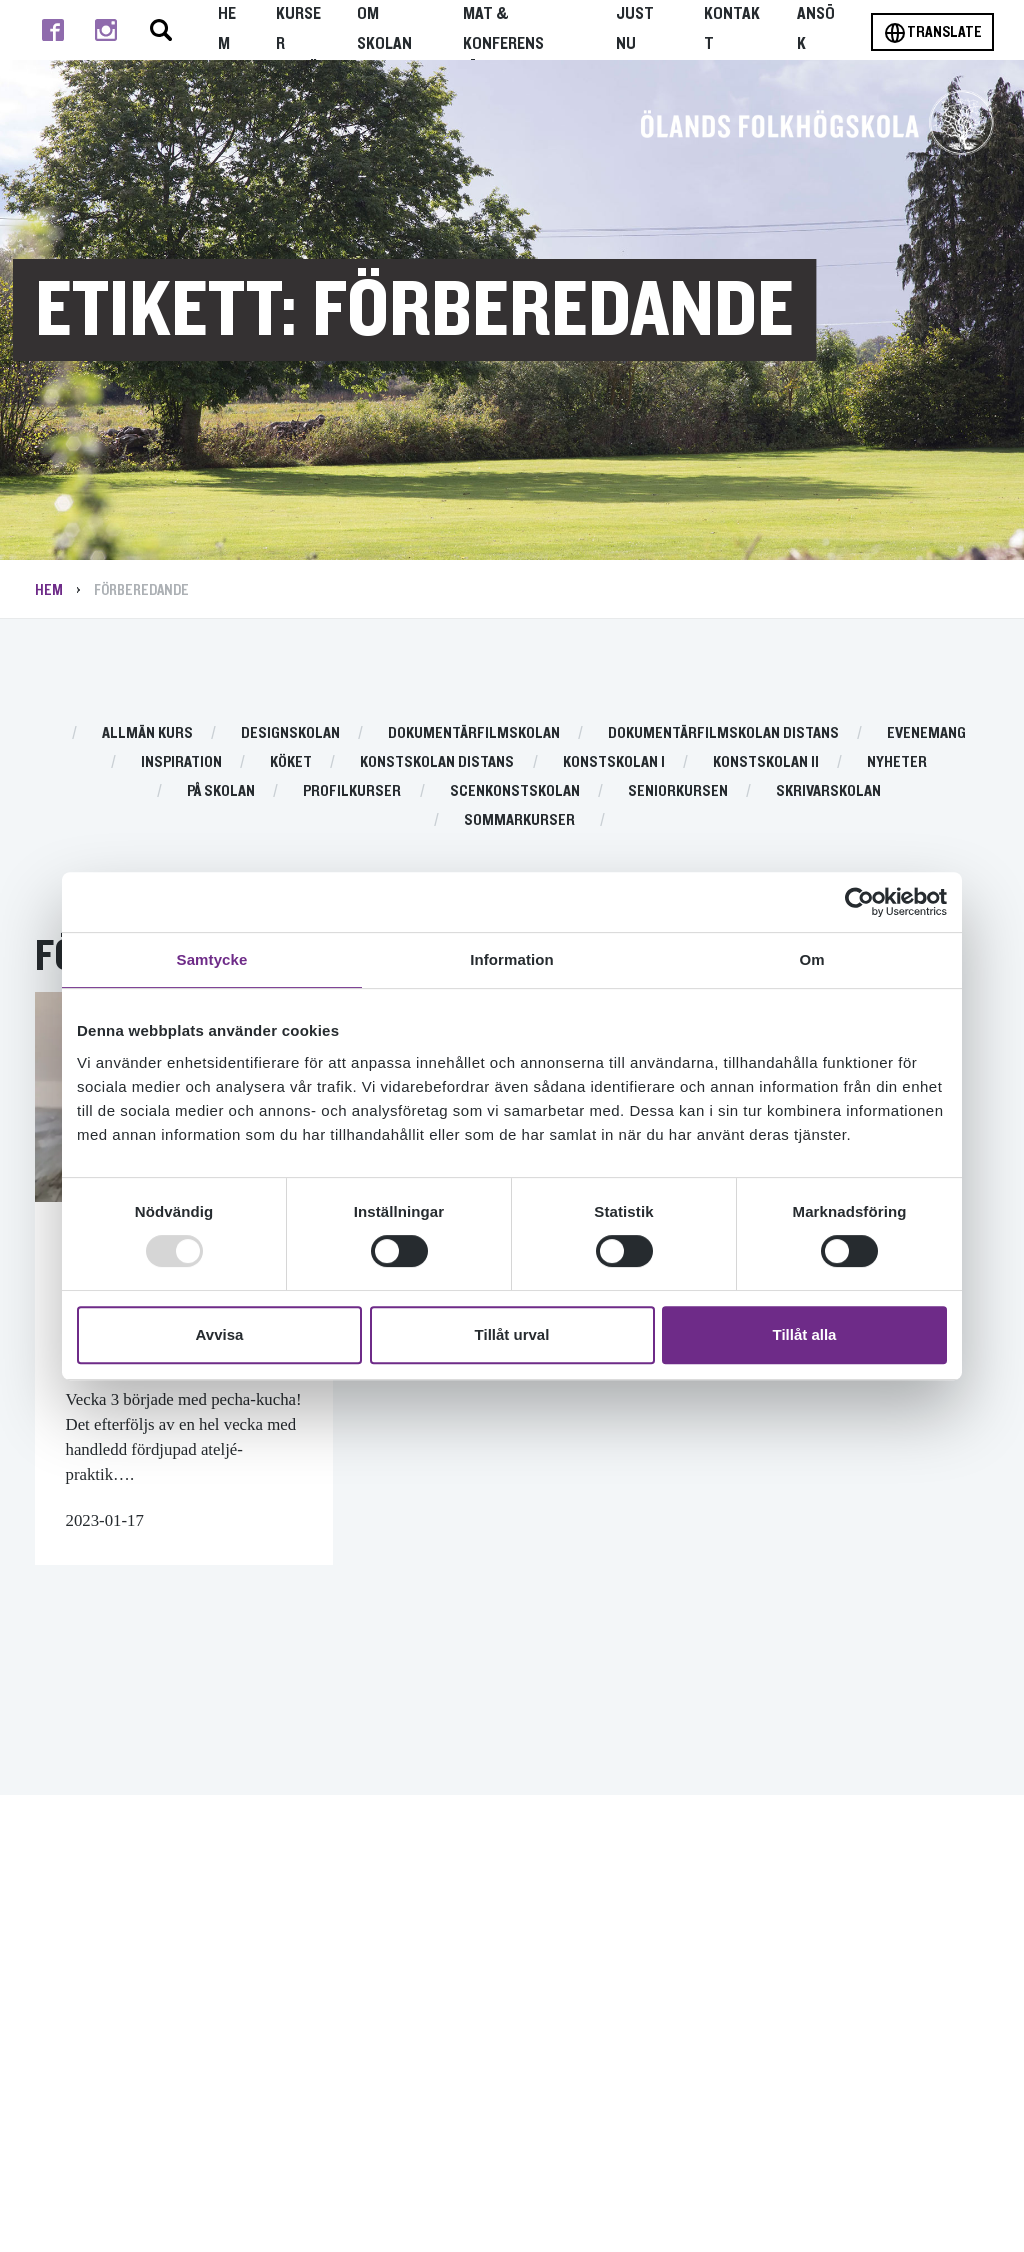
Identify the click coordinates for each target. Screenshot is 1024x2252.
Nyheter (897, 762)
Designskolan (290, 733)
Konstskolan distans (437, 762)
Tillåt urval (512, 1334)
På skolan (221, 791)
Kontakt (732, 29)
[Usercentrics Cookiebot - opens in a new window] (859, 902)
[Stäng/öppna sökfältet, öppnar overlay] (161, 30)
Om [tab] (811, 959)
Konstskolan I (614, 762)
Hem (227, 29)
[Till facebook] (52, 30)
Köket (291, 762)
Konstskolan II (766, 762)
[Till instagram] (105, 30)
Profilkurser (352, 791)
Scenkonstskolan (515, 791)
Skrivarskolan (828, 791)
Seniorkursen (678, 791)
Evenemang (926, 733)
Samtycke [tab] (212, 959)
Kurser (298, 29)
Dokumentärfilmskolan (474, 733)
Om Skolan (384, 29)
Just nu (635, 29)
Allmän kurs (147, 733)
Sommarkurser (519, 820)
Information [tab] (512, 959)
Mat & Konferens (503, 29)
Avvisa (220, 1334)
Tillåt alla (805, 1334)
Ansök (816, 29)
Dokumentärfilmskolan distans (723, 733)
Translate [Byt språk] (932, 33)
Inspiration (181, 762)
